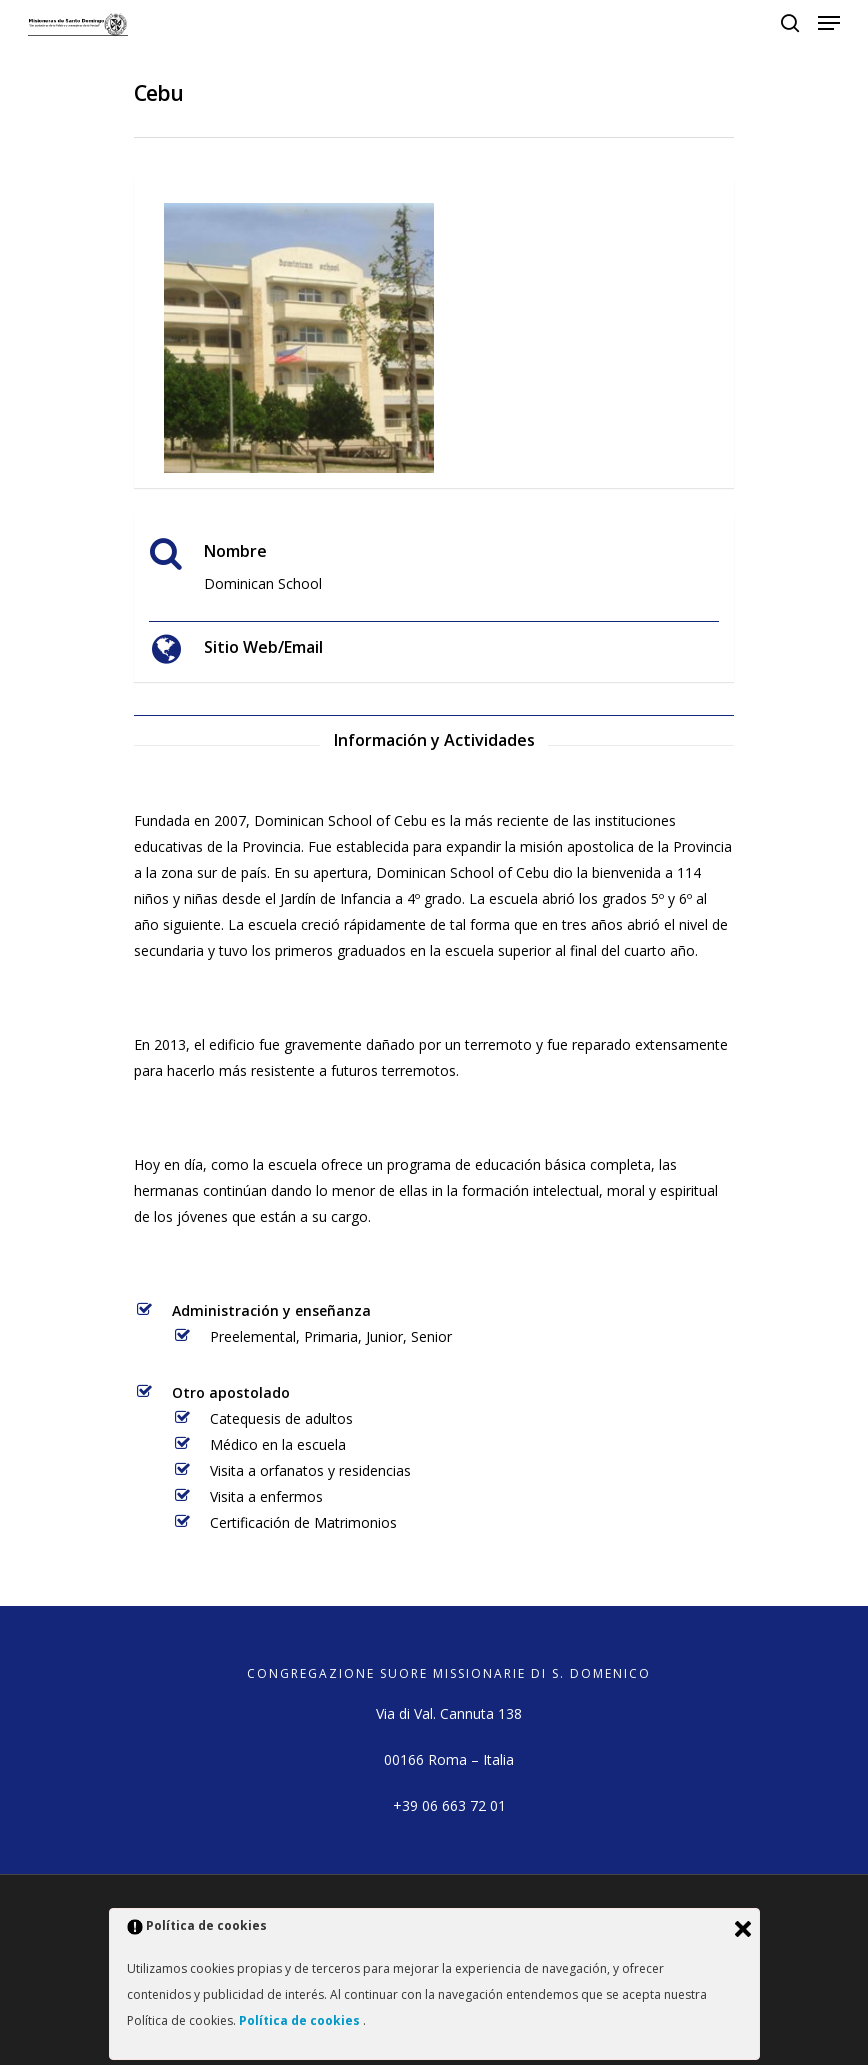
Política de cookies (301, 2020)
